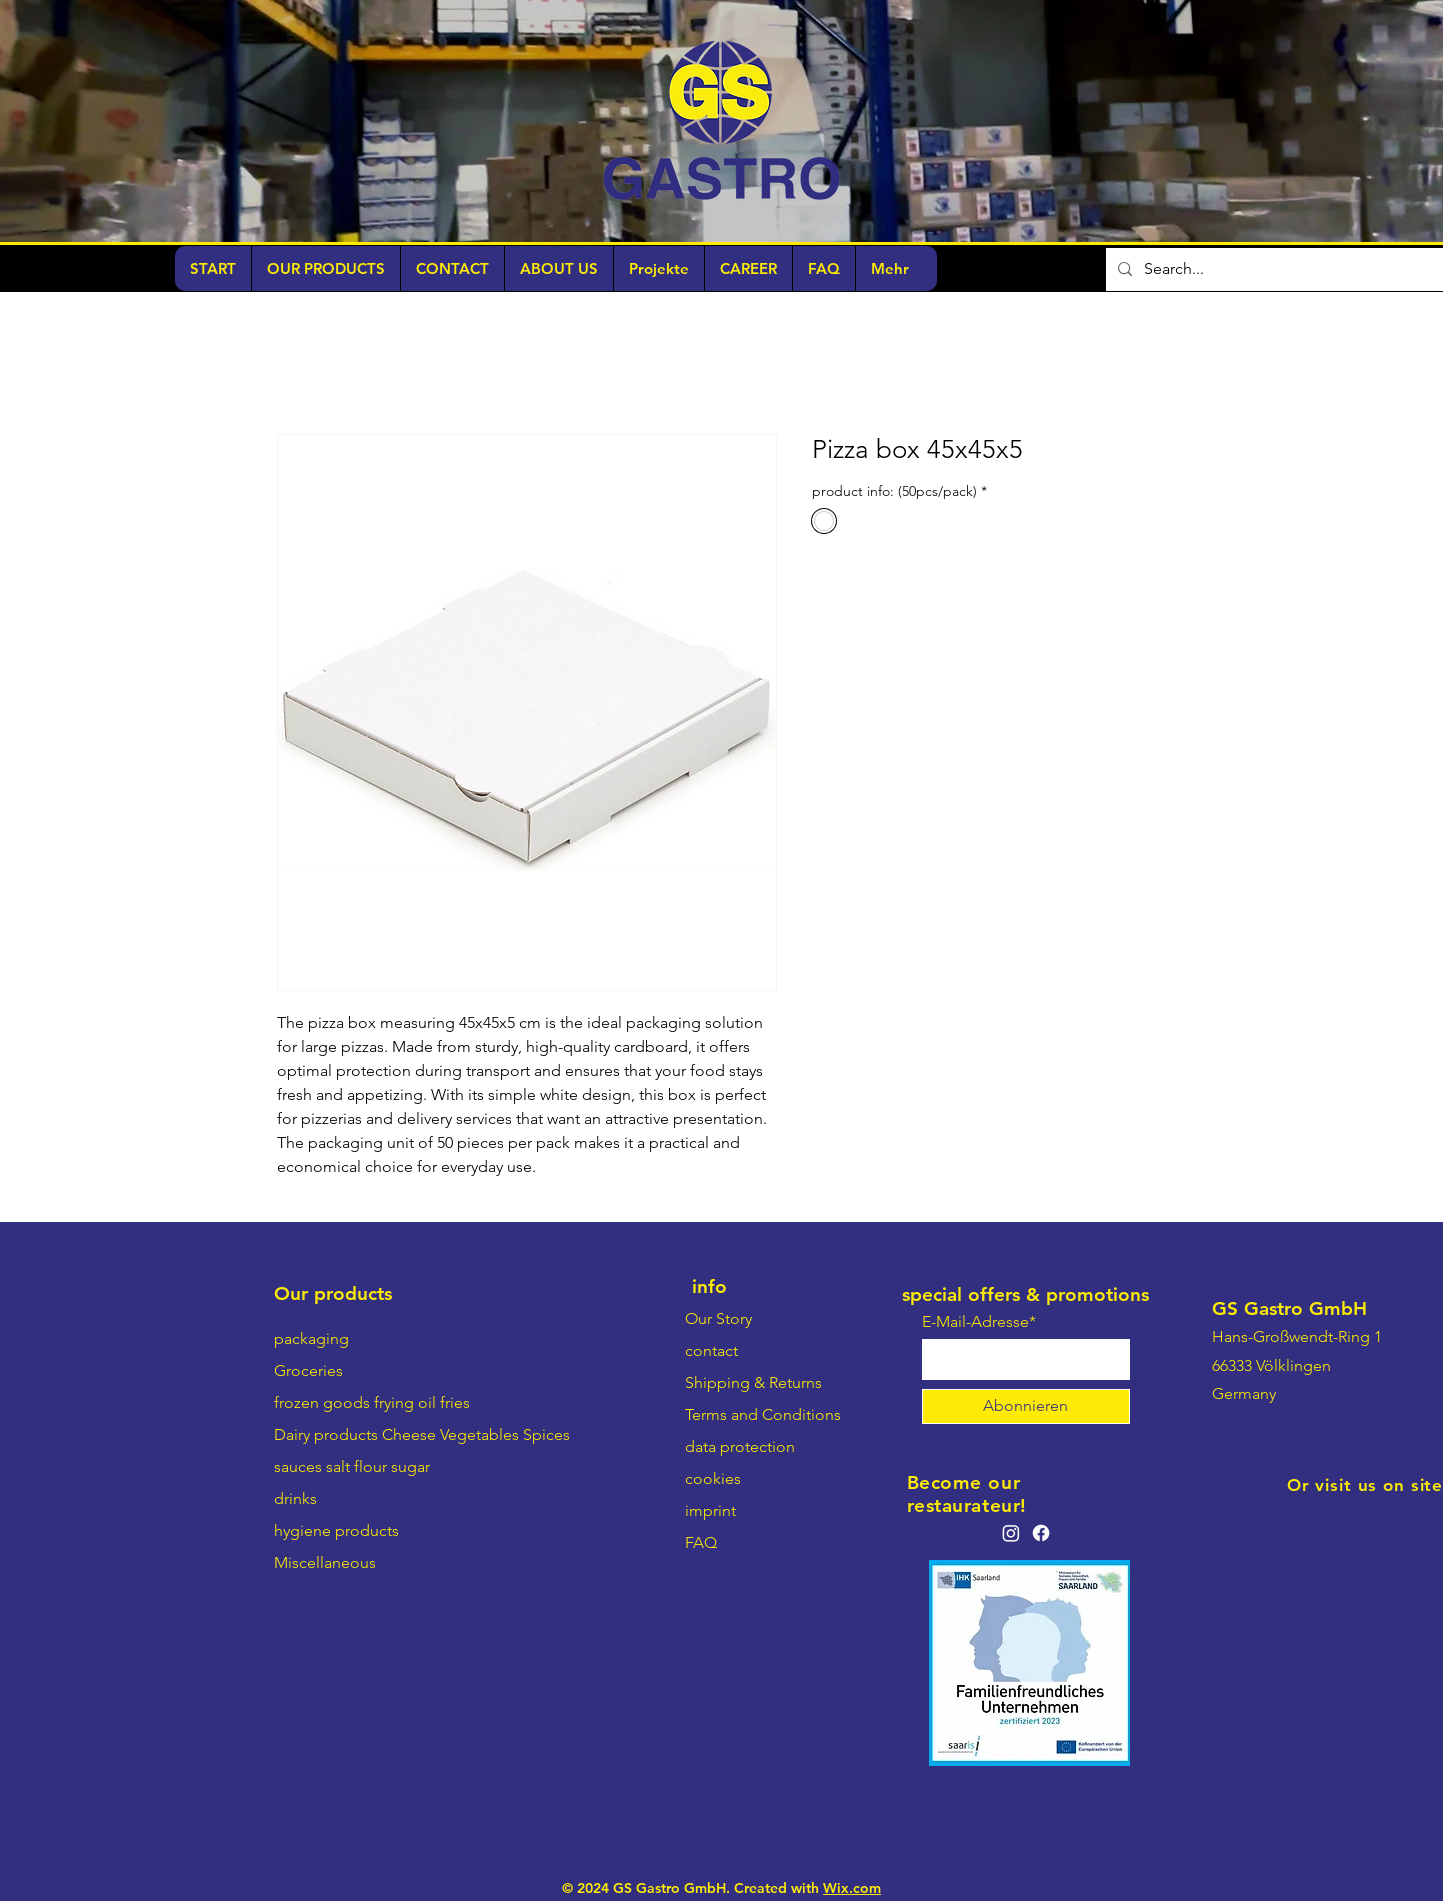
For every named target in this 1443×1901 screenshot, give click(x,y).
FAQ (701, 1542)
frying (394, 1402)
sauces (298, 1466)
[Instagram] (1011, 1533)
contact (711, 1350)
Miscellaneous (325, 1562)
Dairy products (326, 1434)
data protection (740, 1446)
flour (370, 1466)
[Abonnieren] (1026, 1406)
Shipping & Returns (753, 1382)
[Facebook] (1041, 1533)
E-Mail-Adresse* (979, 1322)
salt (338, 1466)
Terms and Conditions (763, 1414)
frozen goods (322, 1402)
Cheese (409, 1434)
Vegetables (479, 1434)
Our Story (718, 1318)
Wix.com (852, 1888)
